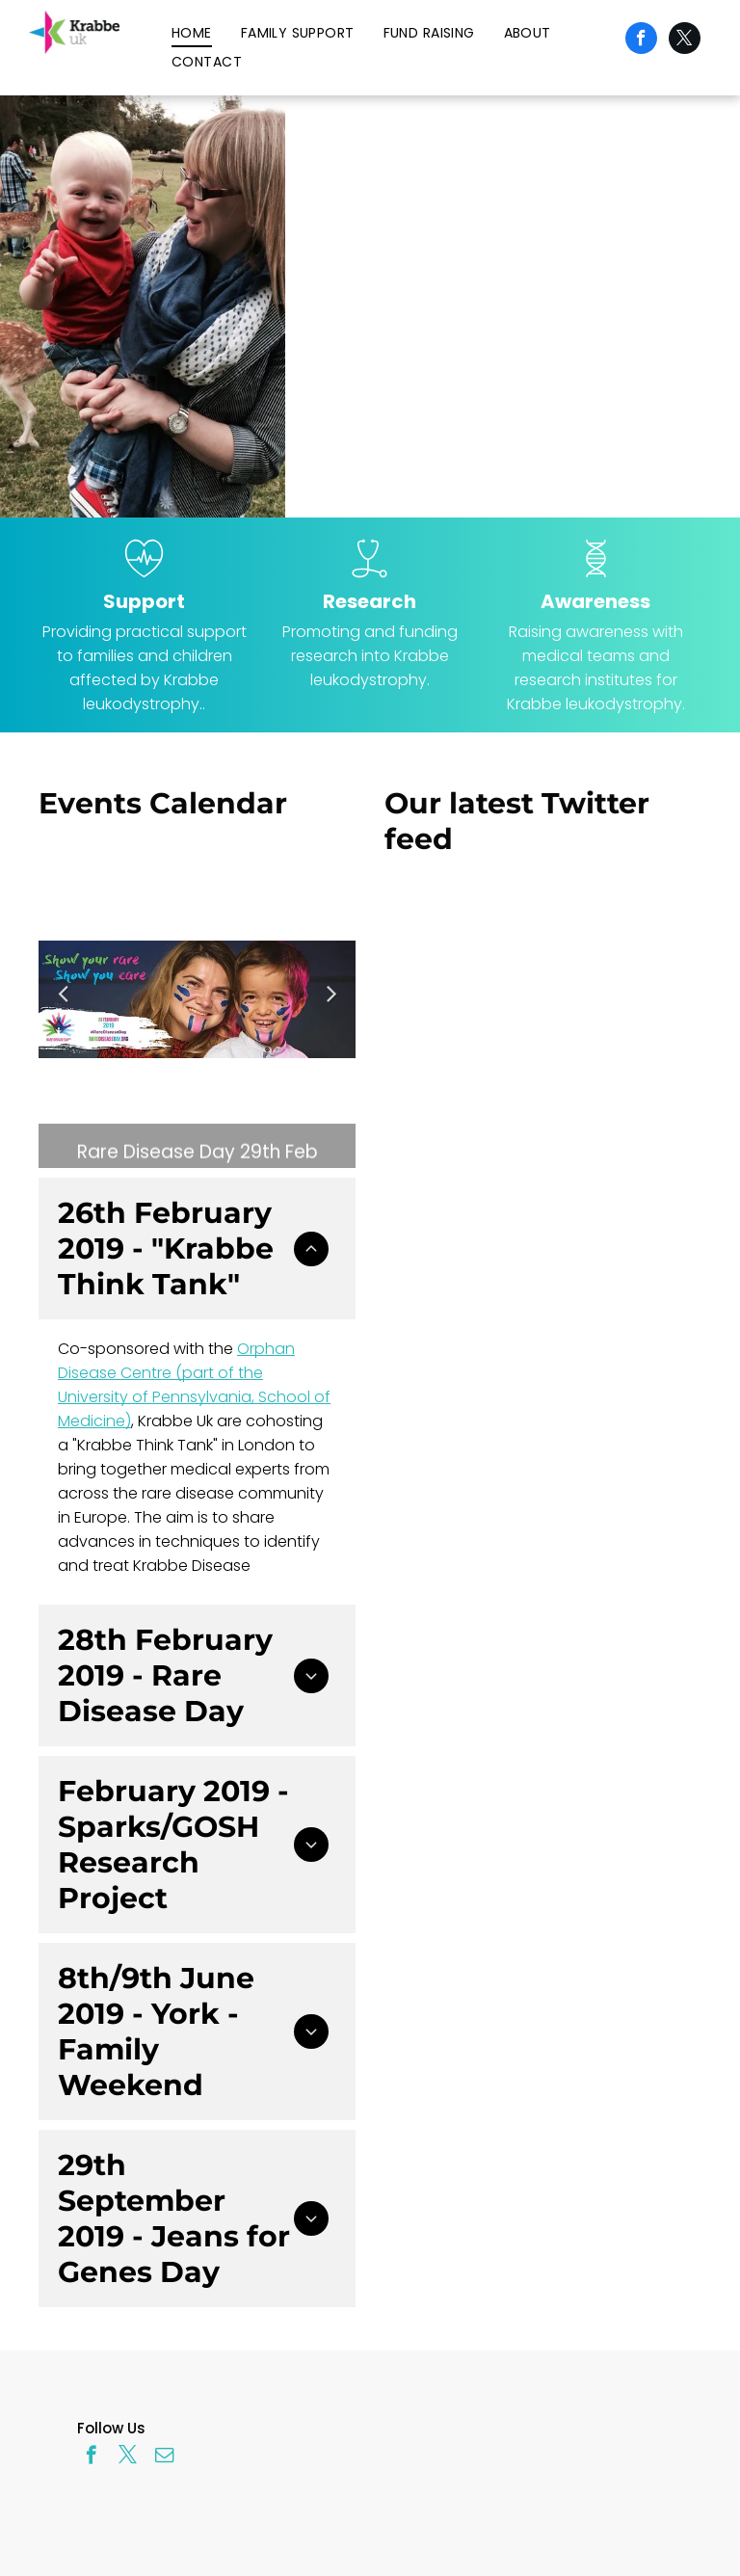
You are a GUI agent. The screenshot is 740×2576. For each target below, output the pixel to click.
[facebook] (641, 40)
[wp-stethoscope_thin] (369, 580)
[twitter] (684, 40)
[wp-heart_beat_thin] (144, 580)
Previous (62, 1006)
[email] (164, 2457)
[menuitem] (191, 33)
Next (333, 1006)
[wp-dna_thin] (595, 580)
